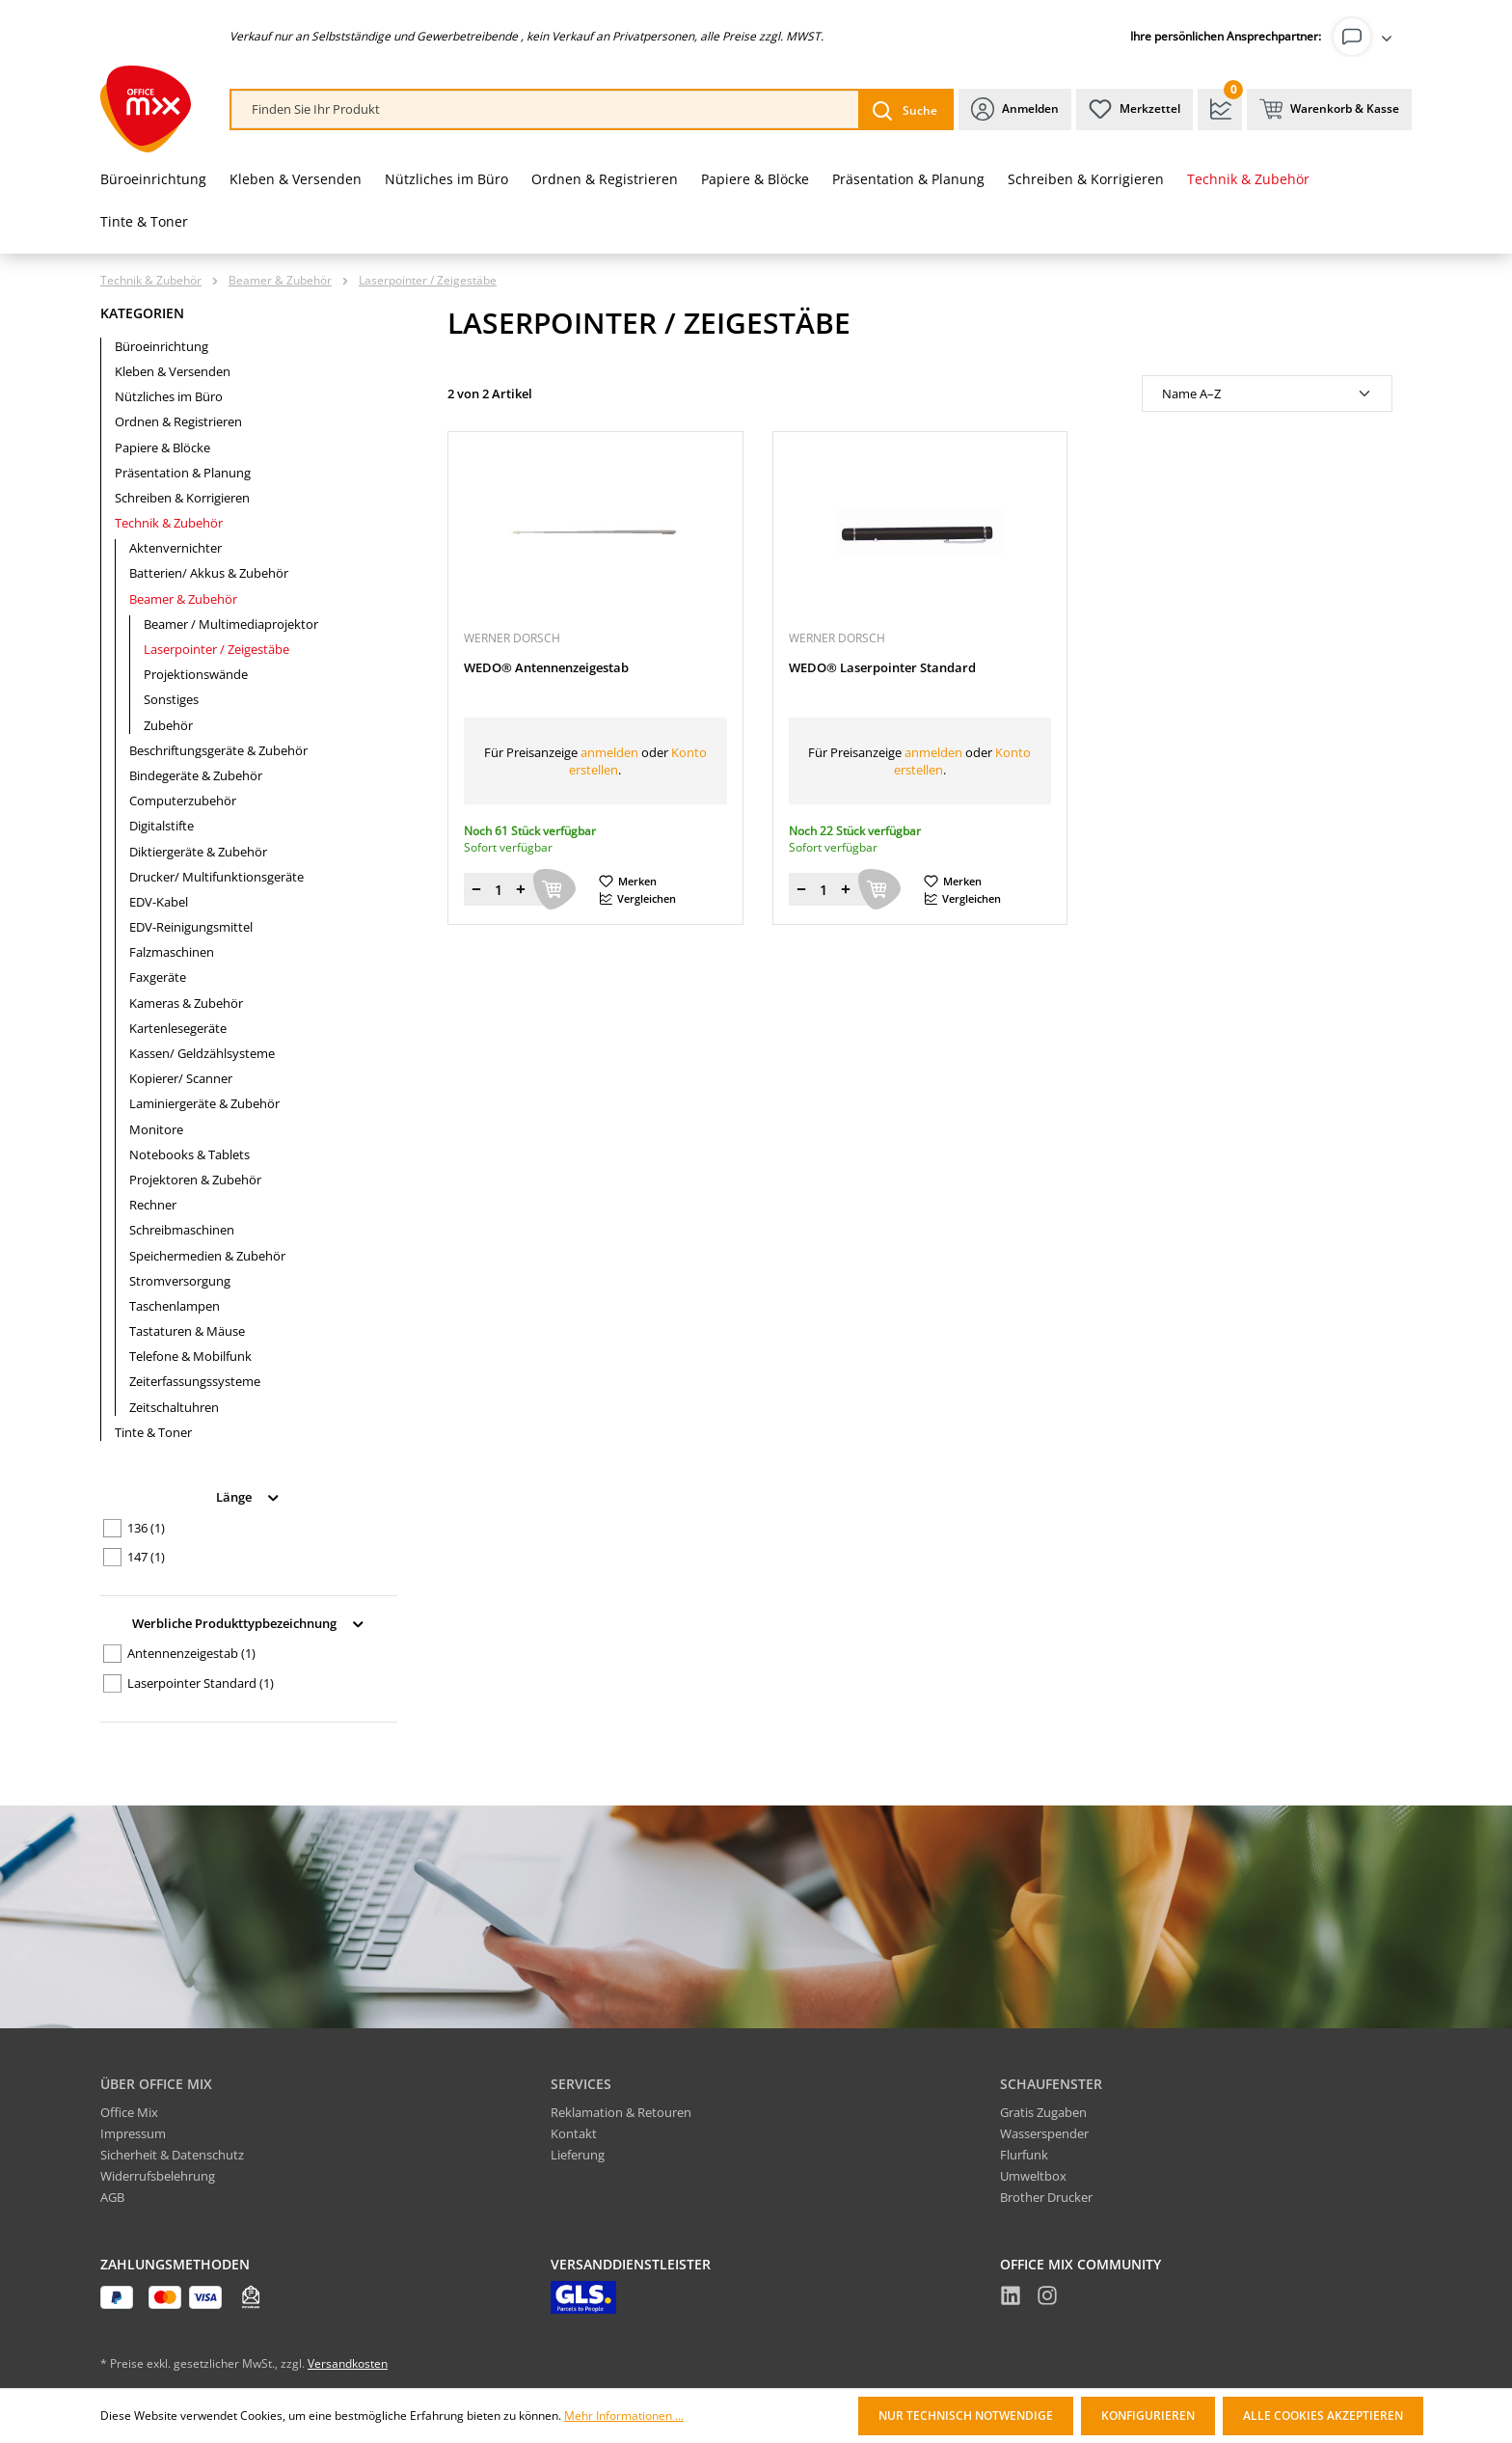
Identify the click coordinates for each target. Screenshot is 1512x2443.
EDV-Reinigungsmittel (191, 927)
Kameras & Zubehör (186, 1003)
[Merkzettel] (1134, 109)
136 (146, 1527)
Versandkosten (348, 2363)
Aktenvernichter (175, 547)
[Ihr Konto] (1366, 36)
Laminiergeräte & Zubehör (204, 1103)
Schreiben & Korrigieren (182, 497)
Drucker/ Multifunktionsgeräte (216, 876)
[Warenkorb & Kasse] (1329, 109)
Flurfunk (1024, 2154)
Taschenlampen (174, 1306)
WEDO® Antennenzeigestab (546, 668)
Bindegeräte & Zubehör (195, 775)
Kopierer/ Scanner (180, 1078)
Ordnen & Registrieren (178, 421)
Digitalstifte (161, 825)
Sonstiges (171, 699)
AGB (112, 2197)
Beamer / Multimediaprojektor (231, 624)
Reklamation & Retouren (621, 2112)
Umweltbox (1033, 2176)
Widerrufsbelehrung (157, 2176)
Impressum (133, 2133)
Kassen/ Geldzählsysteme (202, 1053)
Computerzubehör (182, 800)
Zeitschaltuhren (174, 1407)
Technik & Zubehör (169, 522)
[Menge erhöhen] (520, 889)
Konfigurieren (1148, 2415)
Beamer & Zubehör (183, 599)
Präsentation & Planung (183, 472)
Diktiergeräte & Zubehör (198, 851)
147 (146, 1556)
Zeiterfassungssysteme (194, 1381)
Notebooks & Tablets (189, 1154)
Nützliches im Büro (169, 396)
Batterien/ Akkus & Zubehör (208, 573)
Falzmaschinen (171, 952)
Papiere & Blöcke (162, 447)
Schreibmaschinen (181, 1229)
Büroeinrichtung (161, 346)
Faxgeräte (157, 977)
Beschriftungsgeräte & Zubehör (218, 750)
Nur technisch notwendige (965, 2415)
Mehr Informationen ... (624, 2416)
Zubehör (168, 725)
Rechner (152, 1204)
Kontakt (574, 2133)
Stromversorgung (179, 1280)
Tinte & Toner (153, 1432)
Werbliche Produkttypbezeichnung (249, 1622)
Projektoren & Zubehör (195, 1179)
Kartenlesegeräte (178, 1028)
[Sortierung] (1267, 393)
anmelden (609, 752)
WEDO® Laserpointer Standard (882, 668)
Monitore (156, 1129)
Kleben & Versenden (172, 371)
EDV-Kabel (158, 901)
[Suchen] (905, 109)
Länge (249, 1495)
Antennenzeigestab (191, 1653)
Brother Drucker (1046, 2197)
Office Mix (129, 2112)
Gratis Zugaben (1043, 2112)
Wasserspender (1044, 2133)
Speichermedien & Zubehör (207, 1255)
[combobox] (545, 109)
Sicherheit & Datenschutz (172, 2154)
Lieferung (578, 2154)
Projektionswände (196, 674)
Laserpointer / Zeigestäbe (216, 649)
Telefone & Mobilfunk (190, 1356)
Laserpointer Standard (200, 1683)
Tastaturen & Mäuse (187, 1331)
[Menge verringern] (476, 889)
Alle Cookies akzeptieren (1323, 2415)
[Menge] (498, 889)
